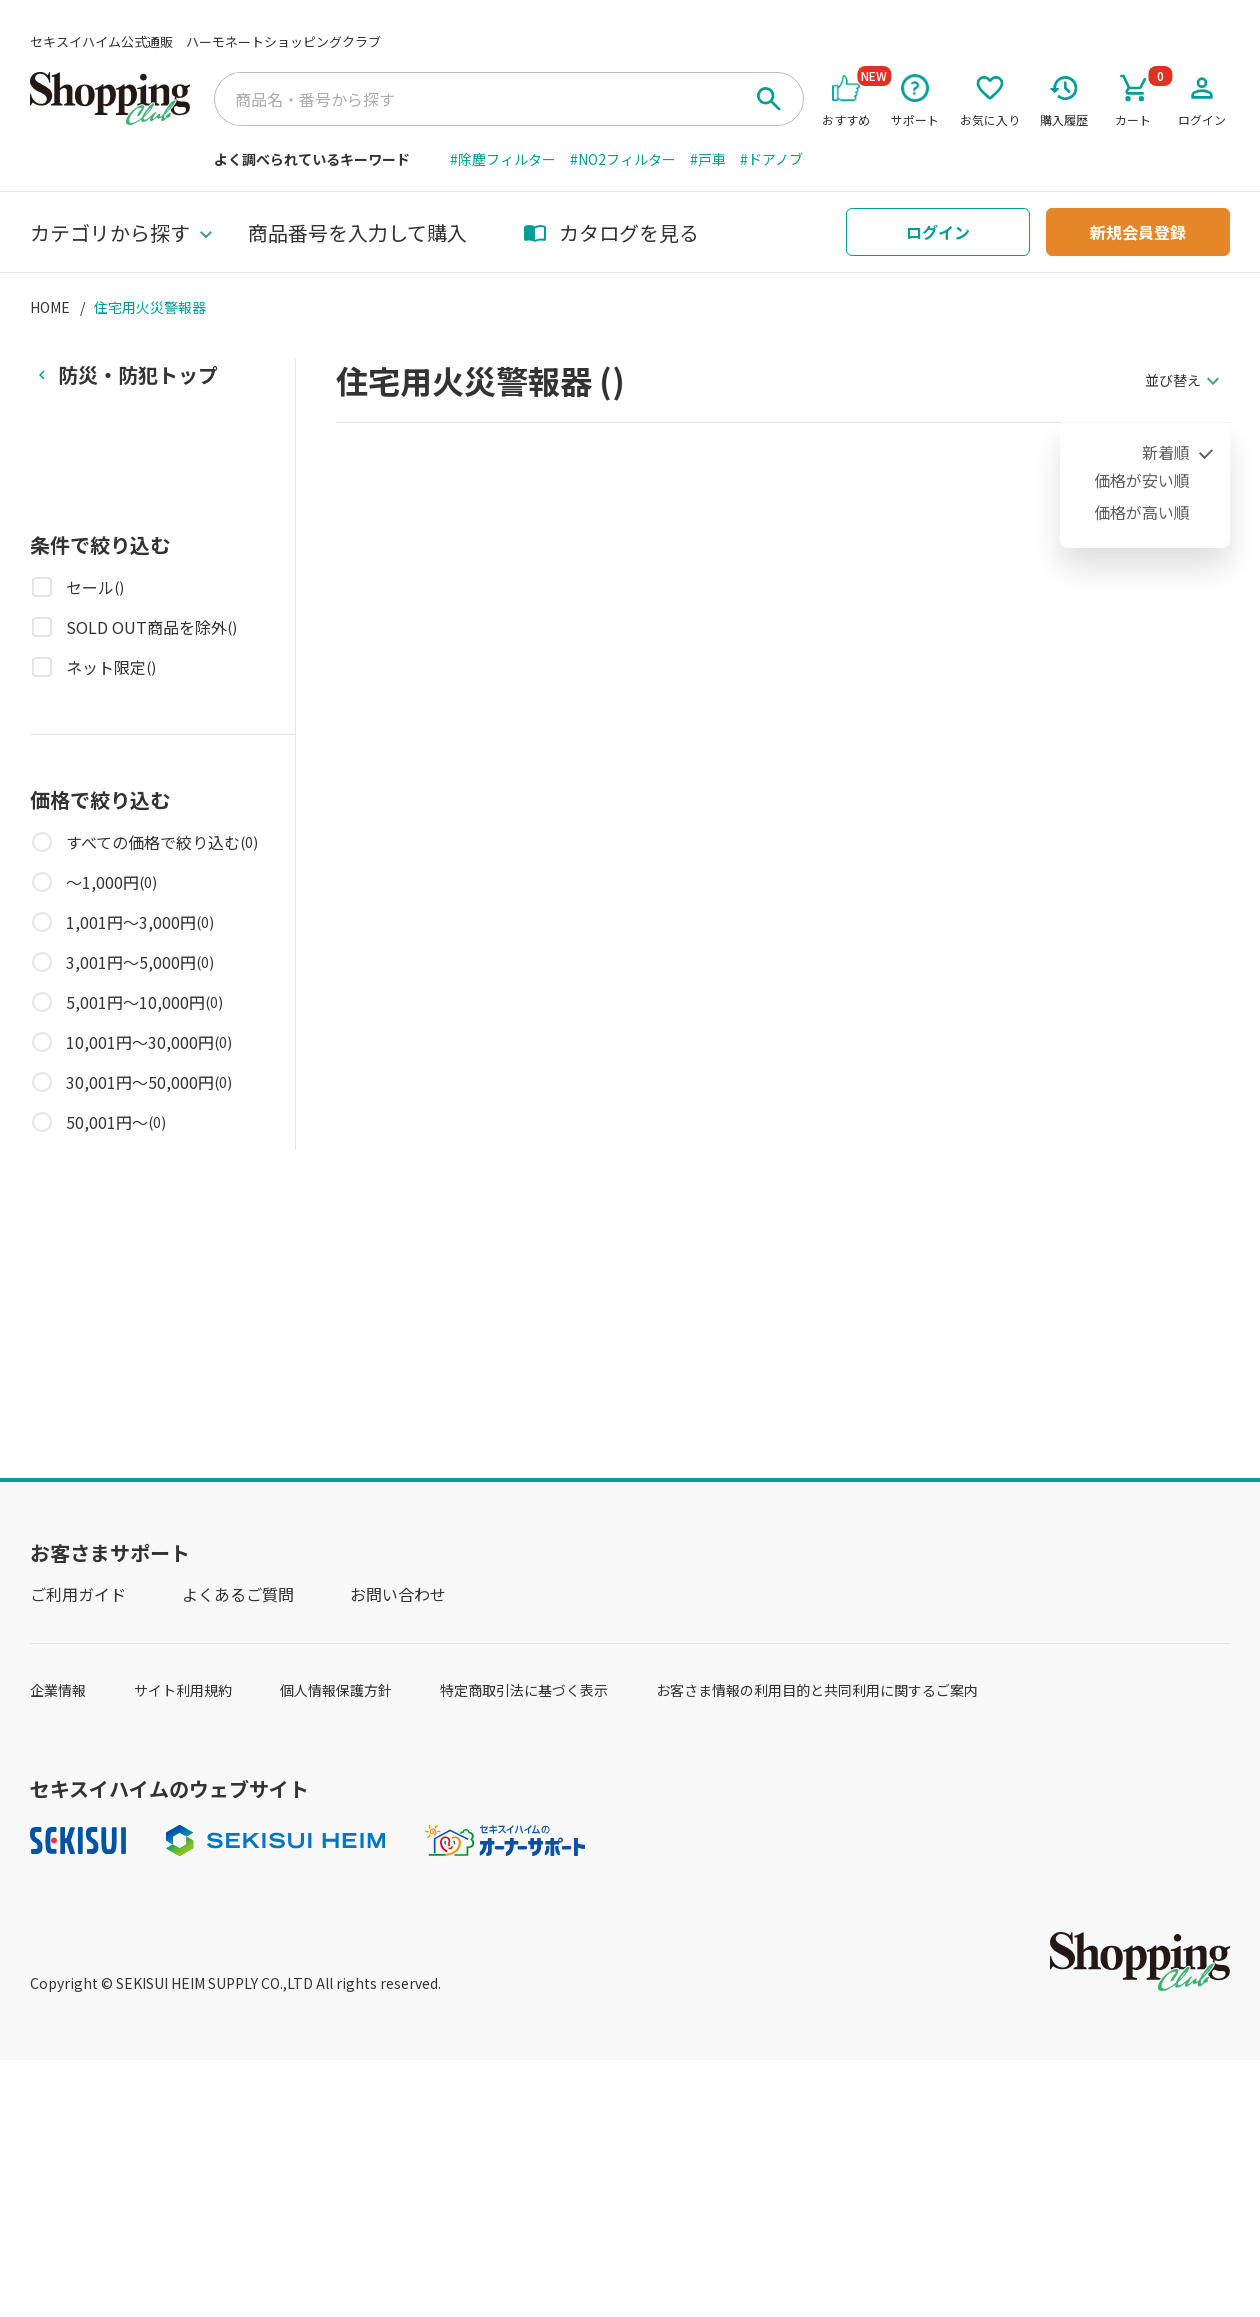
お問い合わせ (398, 1594)
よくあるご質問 (238, 1594)
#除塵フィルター (503, 159)
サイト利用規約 (183, 1690)
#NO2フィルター (623, 159)
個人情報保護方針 (336, 1690)
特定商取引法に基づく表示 (524, 1690)
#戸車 (708, 159)
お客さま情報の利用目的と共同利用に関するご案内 (817, 1690)
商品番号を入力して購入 (357, 232)
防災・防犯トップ (138, 374)
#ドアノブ (771, 159)
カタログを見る (611, 232)
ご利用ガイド (78, 1594)
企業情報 (58, 1690)
